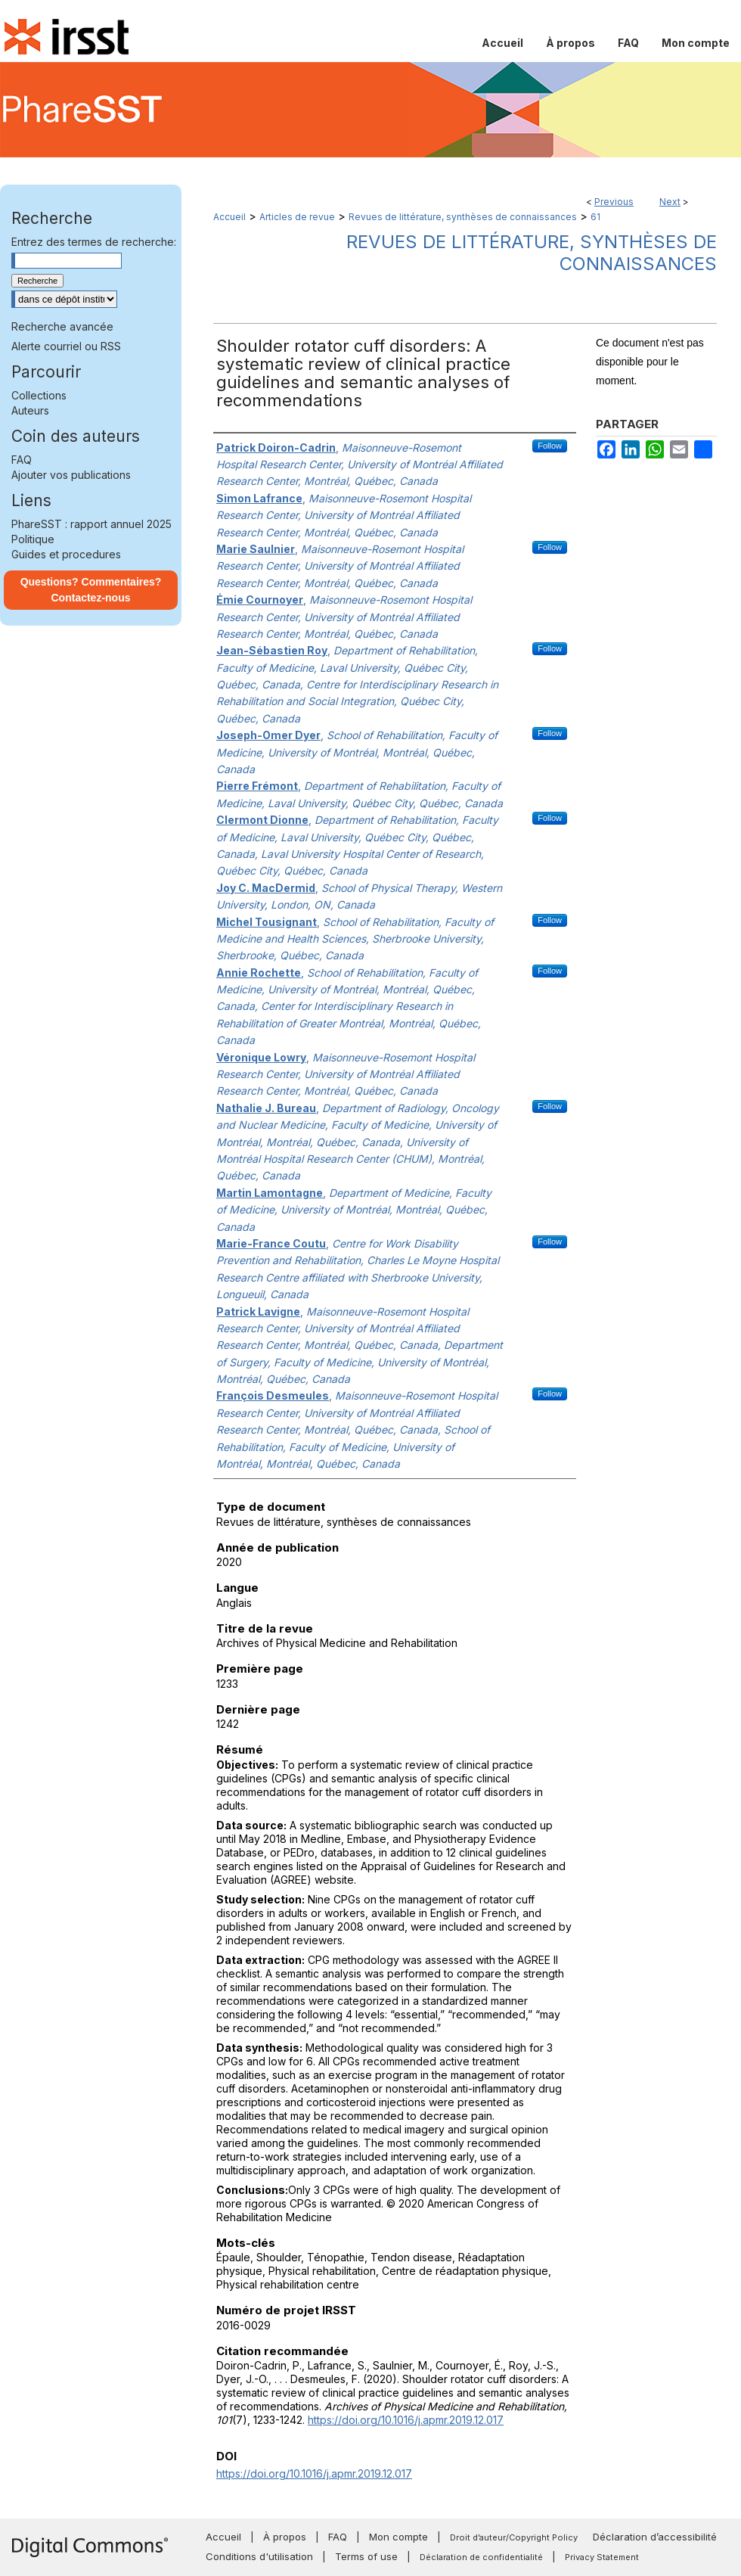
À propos (284, 2537)
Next (670, 201)
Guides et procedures (66, 554)
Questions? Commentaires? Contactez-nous (91, 590)
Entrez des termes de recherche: (93, 241)
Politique (32, 539)
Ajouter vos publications (71, 474)
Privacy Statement (602, 2557)
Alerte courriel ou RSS (66, 346)
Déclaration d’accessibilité (655, 2537)
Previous (614, 201)
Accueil (229, 216)
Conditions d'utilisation (259, 2556)
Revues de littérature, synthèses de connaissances (463, 216)
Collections (39, 395)
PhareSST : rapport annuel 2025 (91, 523)
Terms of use (366, 2556)
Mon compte (398, 2537)
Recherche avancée (62, 326)
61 (595, 216)
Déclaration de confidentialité (481, 2557)
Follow (550, 445)
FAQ (21, 459)
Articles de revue (297, 216)
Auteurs (30, 410)
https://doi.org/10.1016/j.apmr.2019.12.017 (406, 2419)
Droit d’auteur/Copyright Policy (514, 2537)
